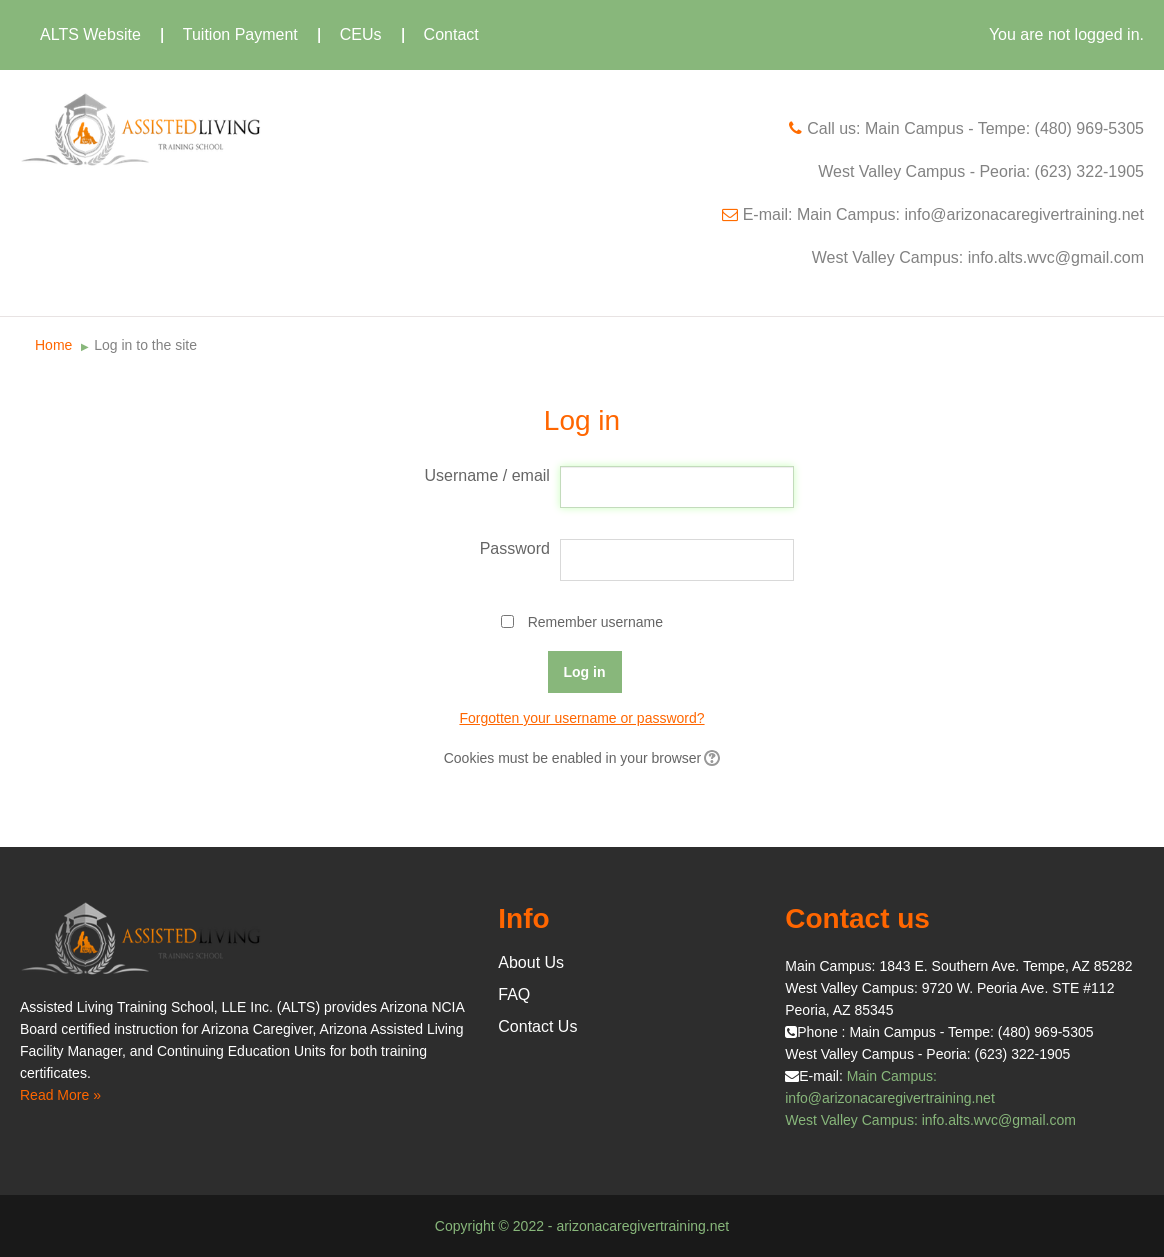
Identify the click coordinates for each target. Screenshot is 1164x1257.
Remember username (595, 622)
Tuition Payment (240, 34)
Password (515, 548)
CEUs (361, 34)
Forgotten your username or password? (581, 718)
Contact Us (537, 1026)
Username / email (487, 475)
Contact (451, 34)
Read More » (60, 1095)
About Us (531, 962)
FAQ (514, 994)
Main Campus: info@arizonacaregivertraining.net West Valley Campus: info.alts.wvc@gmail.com (930, 1098)
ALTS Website (90, 34)
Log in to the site (145, 345)
